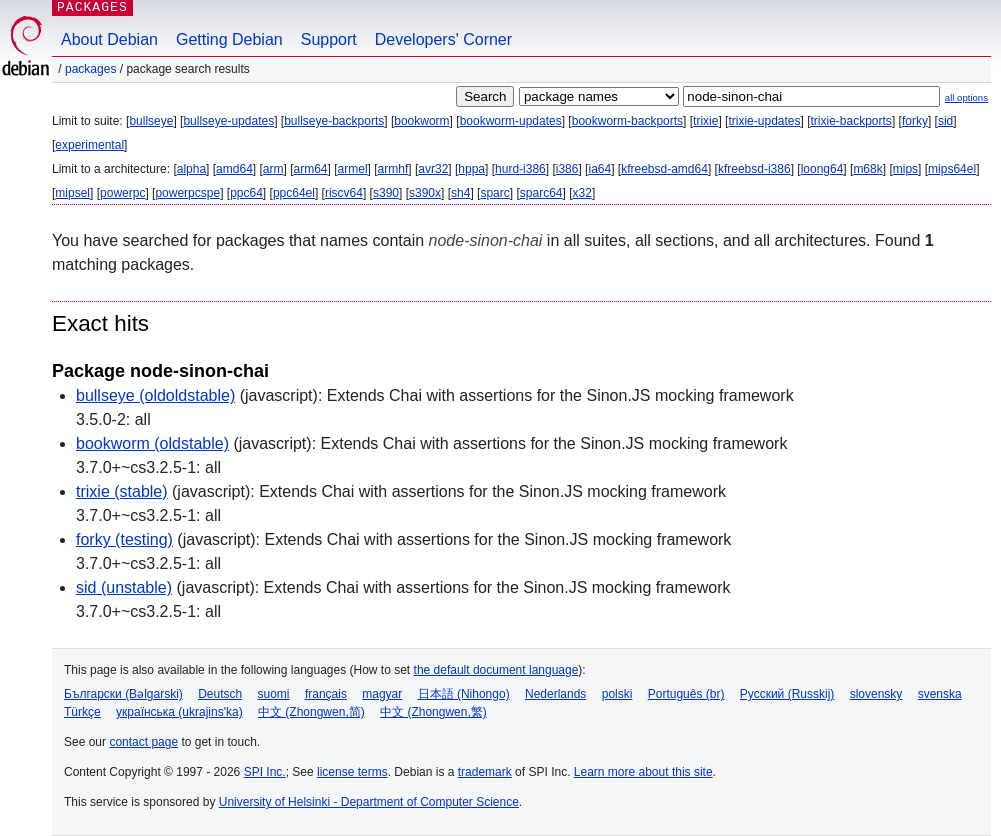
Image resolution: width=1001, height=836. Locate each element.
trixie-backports (851, 121)
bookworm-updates (511, 121)
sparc (494, 193)
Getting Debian (229, 39)
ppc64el (294, 193)
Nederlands (555, 694)
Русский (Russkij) (787, 694)
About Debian (109, 39)
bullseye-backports (334, 121)
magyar (382, 694)
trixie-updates (764, 121)
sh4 (460, 193)
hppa (471, 169)
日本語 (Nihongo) (464, 694)
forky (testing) (124, 539)
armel (353, 169)
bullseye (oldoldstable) (155, 395)
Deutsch (220, 694)
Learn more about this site (643, 772)
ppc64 (246, 193)
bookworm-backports (627, 121)
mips (905, 169)
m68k (867, 169)
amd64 (234, 169)
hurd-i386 (520, 169)
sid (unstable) (124, 587)
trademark (485, 772)
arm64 (311, 169)
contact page (143, 742)
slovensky (876, 694)
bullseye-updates (228, 121)
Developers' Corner (443, 39)
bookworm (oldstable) (152, 443)
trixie (705, 121)
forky (915, 121)
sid (945, 121)
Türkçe (82, 712)
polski (617, 694)
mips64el (952, 169)
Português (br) (686, 694)
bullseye (151, 121)
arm (273, 169)
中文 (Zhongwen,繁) (433, 712)
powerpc (122, 193)
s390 (386, 193)
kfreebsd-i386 (754, 169)
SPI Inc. (265, 772)
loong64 (822, 169)
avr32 (433, 169)
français (326, 694)
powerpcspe (187, 193)
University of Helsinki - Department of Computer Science (369, 802)
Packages (90, 69)
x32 (582, 193)
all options (966, 97)
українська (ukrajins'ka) (179, 712)
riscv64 (344, 193)
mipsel (72, 193)
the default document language (496, 670)
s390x (425, 193)
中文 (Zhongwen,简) (311, 712)
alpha (191, 169)
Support (329, 39)
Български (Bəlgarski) (123, 694)
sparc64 (541, 193)
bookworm (421, 121)
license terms (352, 772)
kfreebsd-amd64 (664, 169)
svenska (940, 694)
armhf (393, 169)
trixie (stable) (122, 491)
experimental (89, 145)
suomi (274, 694)
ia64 (599, 169)
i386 (567, 169)
